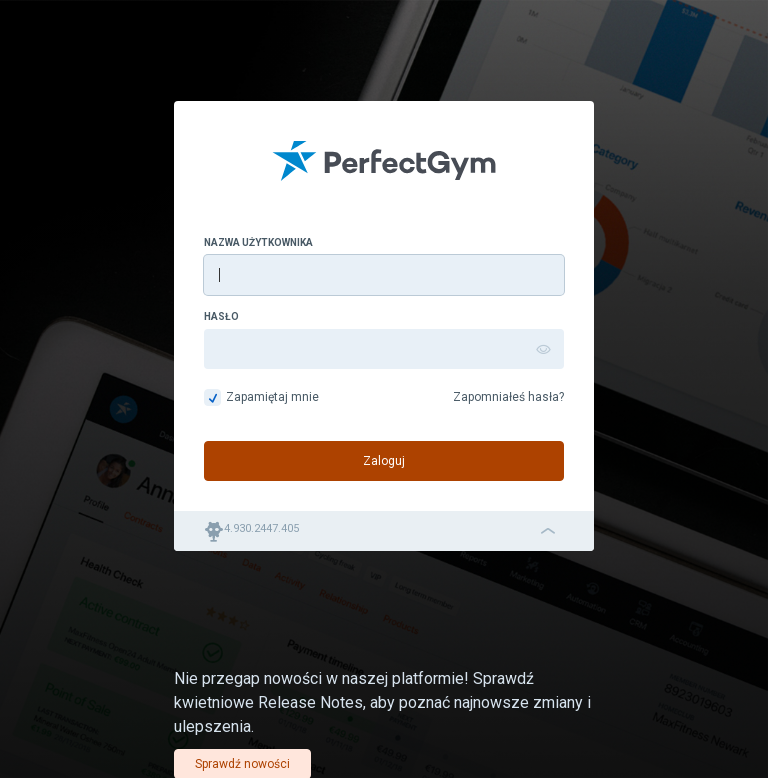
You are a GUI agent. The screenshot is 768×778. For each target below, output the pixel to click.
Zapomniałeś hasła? (508, 397)
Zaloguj (384, 461)
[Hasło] (384, 349)
